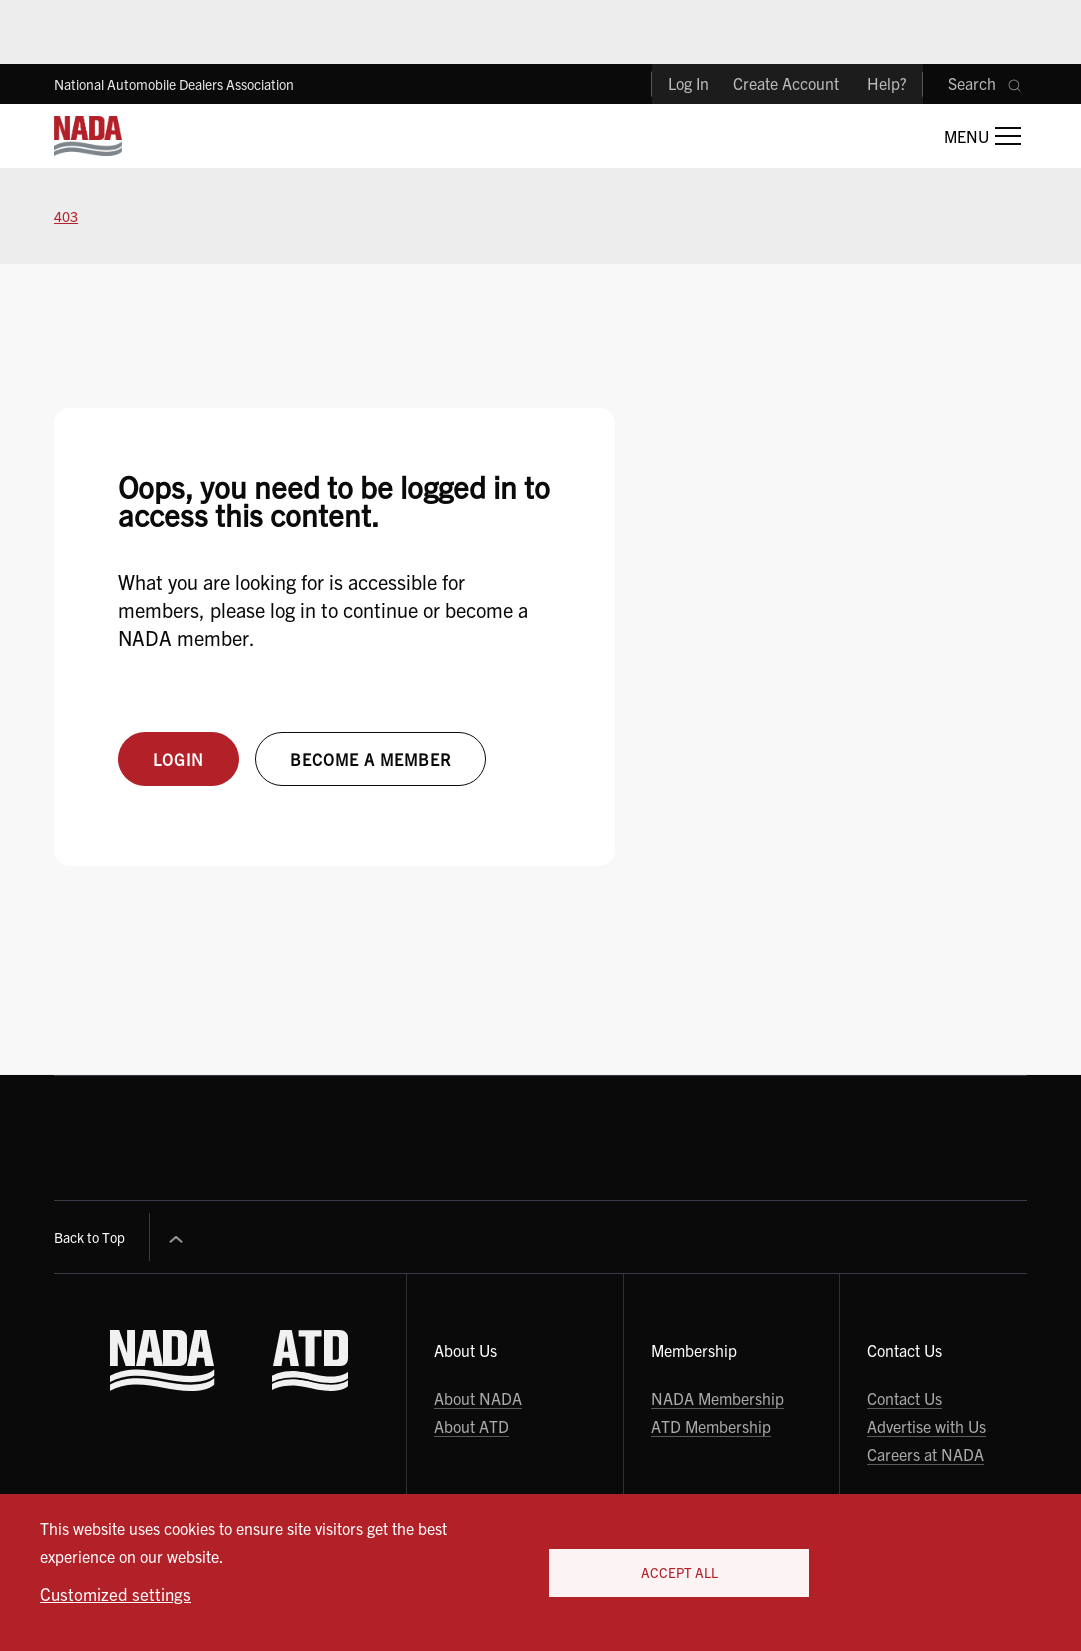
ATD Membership (711, 1426)
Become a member (370, 759)
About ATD (471, 1426)
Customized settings (115, 1593)
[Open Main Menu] (982, 136)
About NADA (478, 1398)
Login (178, 759)
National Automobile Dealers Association (174, 84)
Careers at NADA (925, 1454)
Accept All (679, 1572)
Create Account (786, 83)
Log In (688, 83)
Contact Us (904, 1398)
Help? (887, 83)
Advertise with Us (926, 1426)
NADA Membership (717, 1398)
